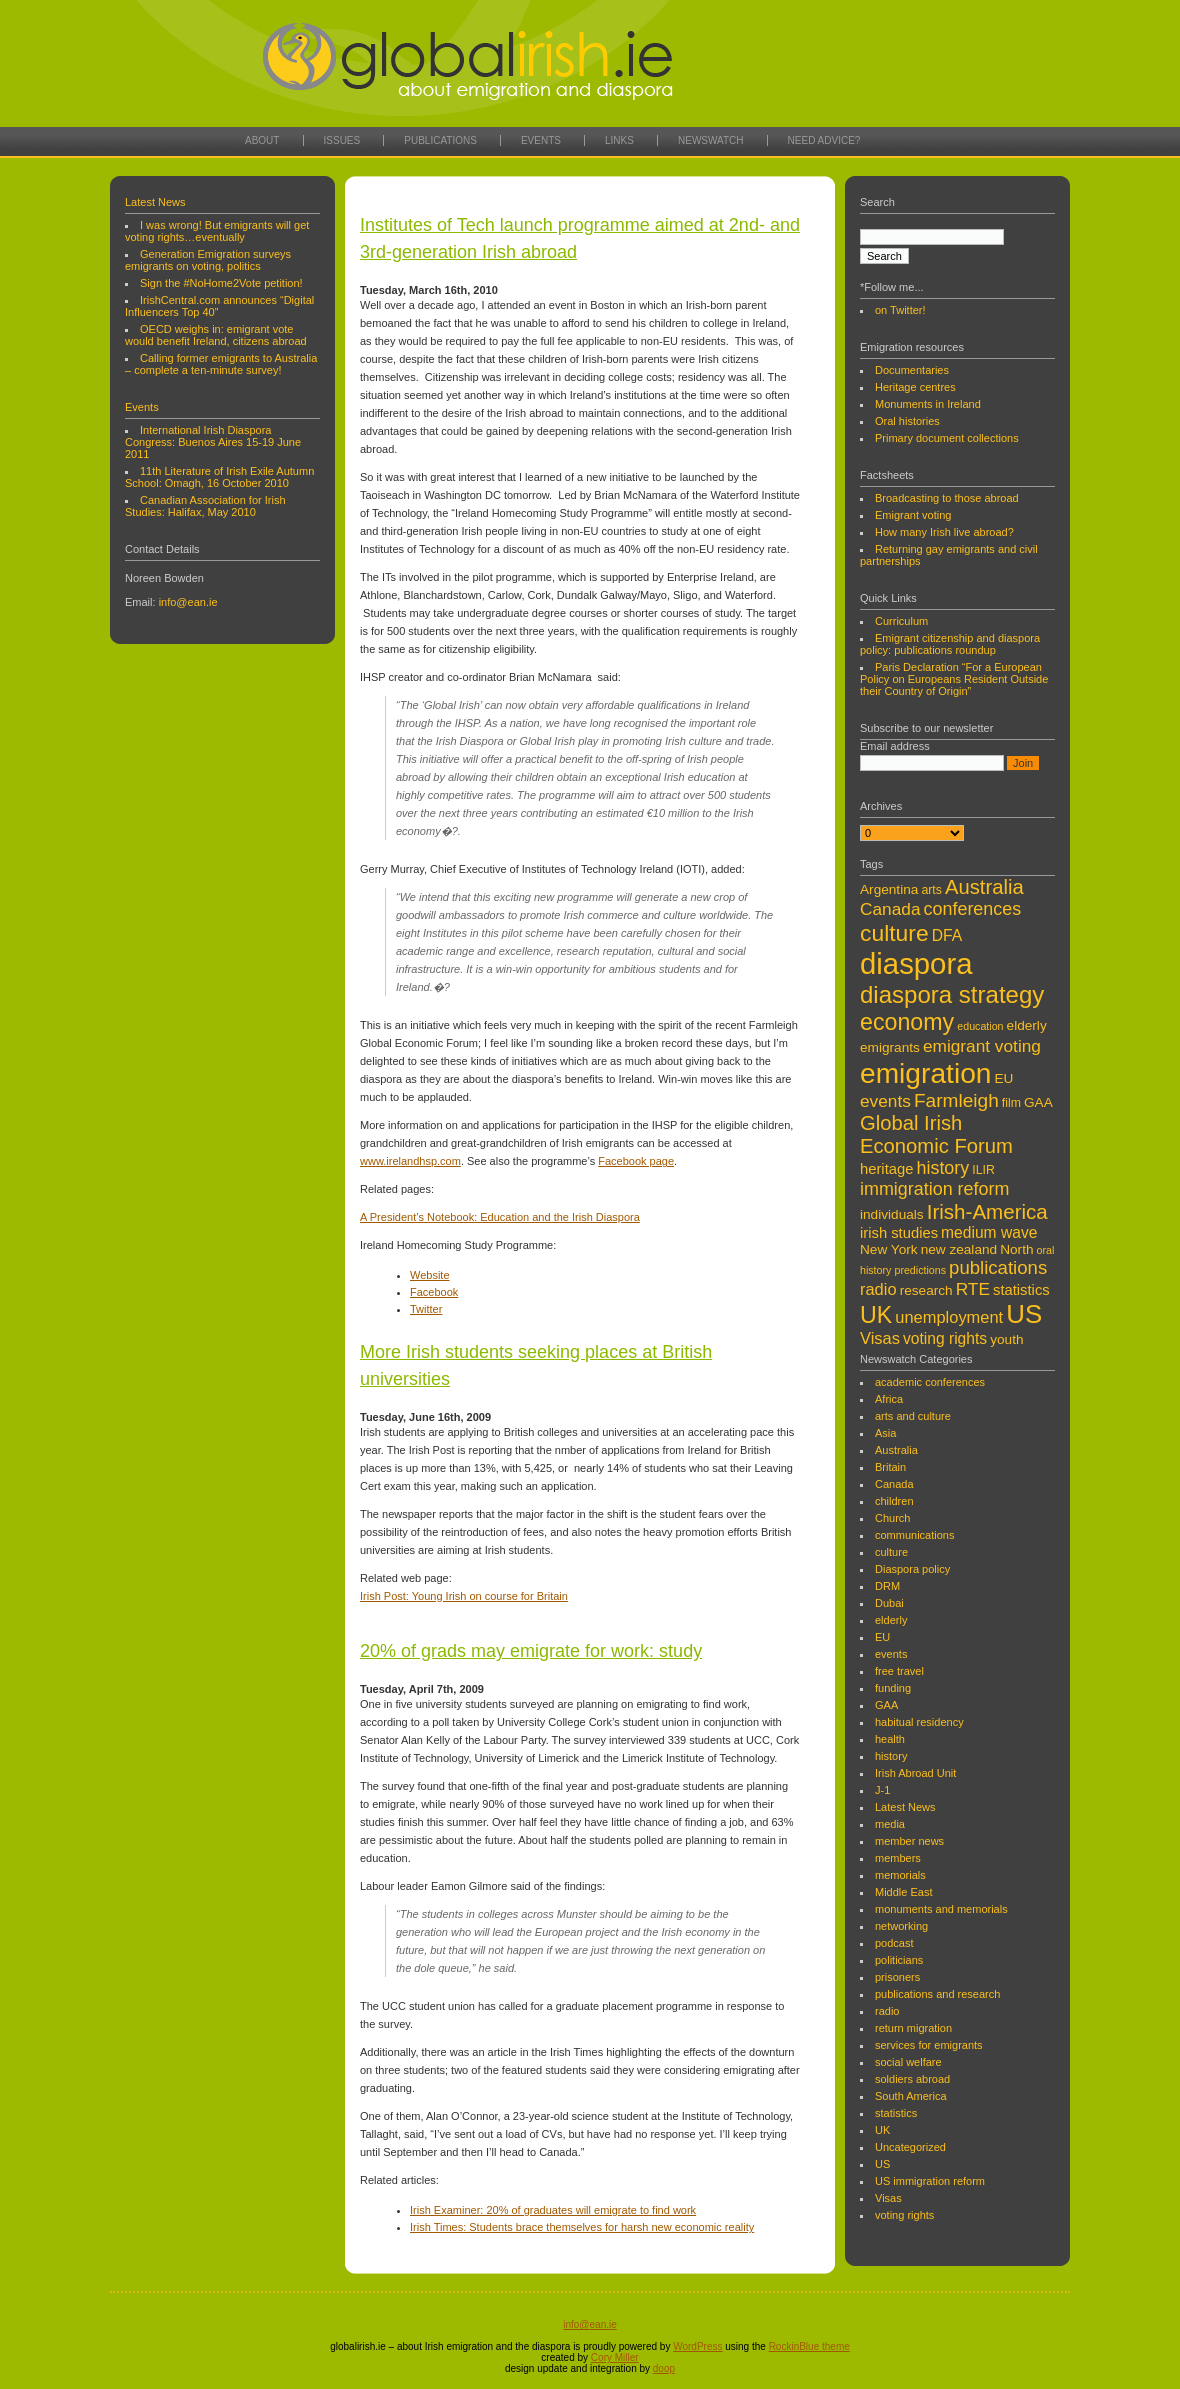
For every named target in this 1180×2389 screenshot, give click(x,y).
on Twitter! (900, 310)
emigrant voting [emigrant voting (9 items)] (982, 1046)
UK (882, 2130)
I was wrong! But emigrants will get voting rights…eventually (217, 231)
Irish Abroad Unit (915, 1773)
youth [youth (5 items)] (1006, 1339)
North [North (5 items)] (1016, 1249)
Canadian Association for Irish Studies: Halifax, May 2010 (205, 506)
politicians (899, 1960)
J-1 (882, 1790)
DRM (887, 1586)
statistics (896, 2113)
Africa (889, 1399)
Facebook (434, 1292)
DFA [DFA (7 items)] (947, 935)
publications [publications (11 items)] (998, 1267)
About (262, 140)
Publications (440, 140)
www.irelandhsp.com (410, 1161)
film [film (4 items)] (1011, 1103)
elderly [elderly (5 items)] (1027, 1025)
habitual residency (919, 1722)
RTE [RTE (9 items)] (973, 1289)
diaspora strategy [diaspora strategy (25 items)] (952, 994)
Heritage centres (915, 387)
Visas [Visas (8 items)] (880, 1338)
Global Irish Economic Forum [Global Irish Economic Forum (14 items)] (936, 1134)
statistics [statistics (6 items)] (1021, 1290)
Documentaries (912, 370)
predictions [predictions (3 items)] (920, 1270)
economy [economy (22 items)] (907, 1022)
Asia (885, 1433)
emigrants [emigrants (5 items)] (890, 1047)
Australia (896, 1450)
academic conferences (930, 1382)
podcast (894, 1943)
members (898, 1858)
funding (893, 1688)
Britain (890, 1467)
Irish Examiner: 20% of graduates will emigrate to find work (553, 2210)
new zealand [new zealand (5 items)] (959, 1249)
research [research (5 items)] (926, 1290)
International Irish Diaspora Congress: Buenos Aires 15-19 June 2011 (213, 442)
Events (541, 140)
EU (882, 1637)
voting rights (904, 2215)
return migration (913, 2028)
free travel (899, 1671)
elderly (891, 1620)
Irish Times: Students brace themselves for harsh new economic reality (582, 2227)
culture (891, 1552)
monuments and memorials (941, 1909)
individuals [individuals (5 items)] (892, 1214)
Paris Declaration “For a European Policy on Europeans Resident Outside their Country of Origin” (954, 679)
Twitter (426, 1309)
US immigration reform (930, 2181)
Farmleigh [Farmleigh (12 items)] (956, 1100)
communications (914, 1535)
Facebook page (636, 1161)
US (882, 2164)
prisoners (897, 1977)
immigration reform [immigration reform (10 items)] (934, 1189)
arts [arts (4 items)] (931, 890)
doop (664, 2368)
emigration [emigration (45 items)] (925, 1073)
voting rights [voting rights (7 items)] (945, 1338)
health (890, 1739)
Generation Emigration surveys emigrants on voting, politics (208, 260)
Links (619, 140)
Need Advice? (824, 140)
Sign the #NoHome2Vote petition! (221, 283)
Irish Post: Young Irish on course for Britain (464, 1596)
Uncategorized (910, 2147)
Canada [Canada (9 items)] (890, 909)
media (890, 1824)
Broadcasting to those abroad (947, 498)
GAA (886, 1705)
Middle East (903, 1892)
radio (887, 2011)
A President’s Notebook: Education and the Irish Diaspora (500, 1217)
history (891, 1756)
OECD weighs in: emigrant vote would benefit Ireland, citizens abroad (216, 335)
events (891, 1654)
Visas (888, 2198)
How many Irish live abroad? (944, 532)
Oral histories (907, 421)
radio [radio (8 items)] (878, 1289)
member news (909, 1841)
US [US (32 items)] (1024, 1314)
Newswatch (711, 140)
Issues (342, 140)
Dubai (889, 1603)
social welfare (908, 2062)
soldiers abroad (912, 2079)
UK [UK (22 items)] (876, 1315)
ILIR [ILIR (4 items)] (983, 1170)
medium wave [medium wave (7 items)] (989, 1232)
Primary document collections (947, 438)
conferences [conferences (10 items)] (973, 909)
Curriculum (901, 621)
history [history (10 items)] (942, 1168)
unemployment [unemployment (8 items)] (949, 1317)
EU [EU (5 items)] (1004, 1078)
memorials (900, 1875)
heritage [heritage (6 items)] (886, 1169)
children (894, 1501)
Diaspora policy (912, 1569)
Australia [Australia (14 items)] (984, 887)
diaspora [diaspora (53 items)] (916, 963)
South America (911, 2096)
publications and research (937, 1994)
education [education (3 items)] (980, 1026)
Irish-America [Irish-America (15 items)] (987, 1211)
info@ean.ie (188, 602)
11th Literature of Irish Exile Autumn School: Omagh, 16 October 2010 (219, 477)
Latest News (155, 202)
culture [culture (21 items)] (894, 933)
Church (892, 1518)
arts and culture (913, 1416)
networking (901, 1926)
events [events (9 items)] (885, 1101)
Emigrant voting (913, 515)
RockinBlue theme (809, 2346)
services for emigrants (929, 2045)
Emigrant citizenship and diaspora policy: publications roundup (950, 644)
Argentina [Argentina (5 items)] (889, 889)
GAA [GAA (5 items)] (1038, 1102)
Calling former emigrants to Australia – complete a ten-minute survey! (221, 364)
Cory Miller (615, 2357)
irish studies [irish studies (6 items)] (899, 1233)
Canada (894, 1484)
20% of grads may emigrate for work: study (531, 1651)
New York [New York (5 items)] (889, 1249)
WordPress (697, 2346)
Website (430, 1275)
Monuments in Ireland (928, 404)
